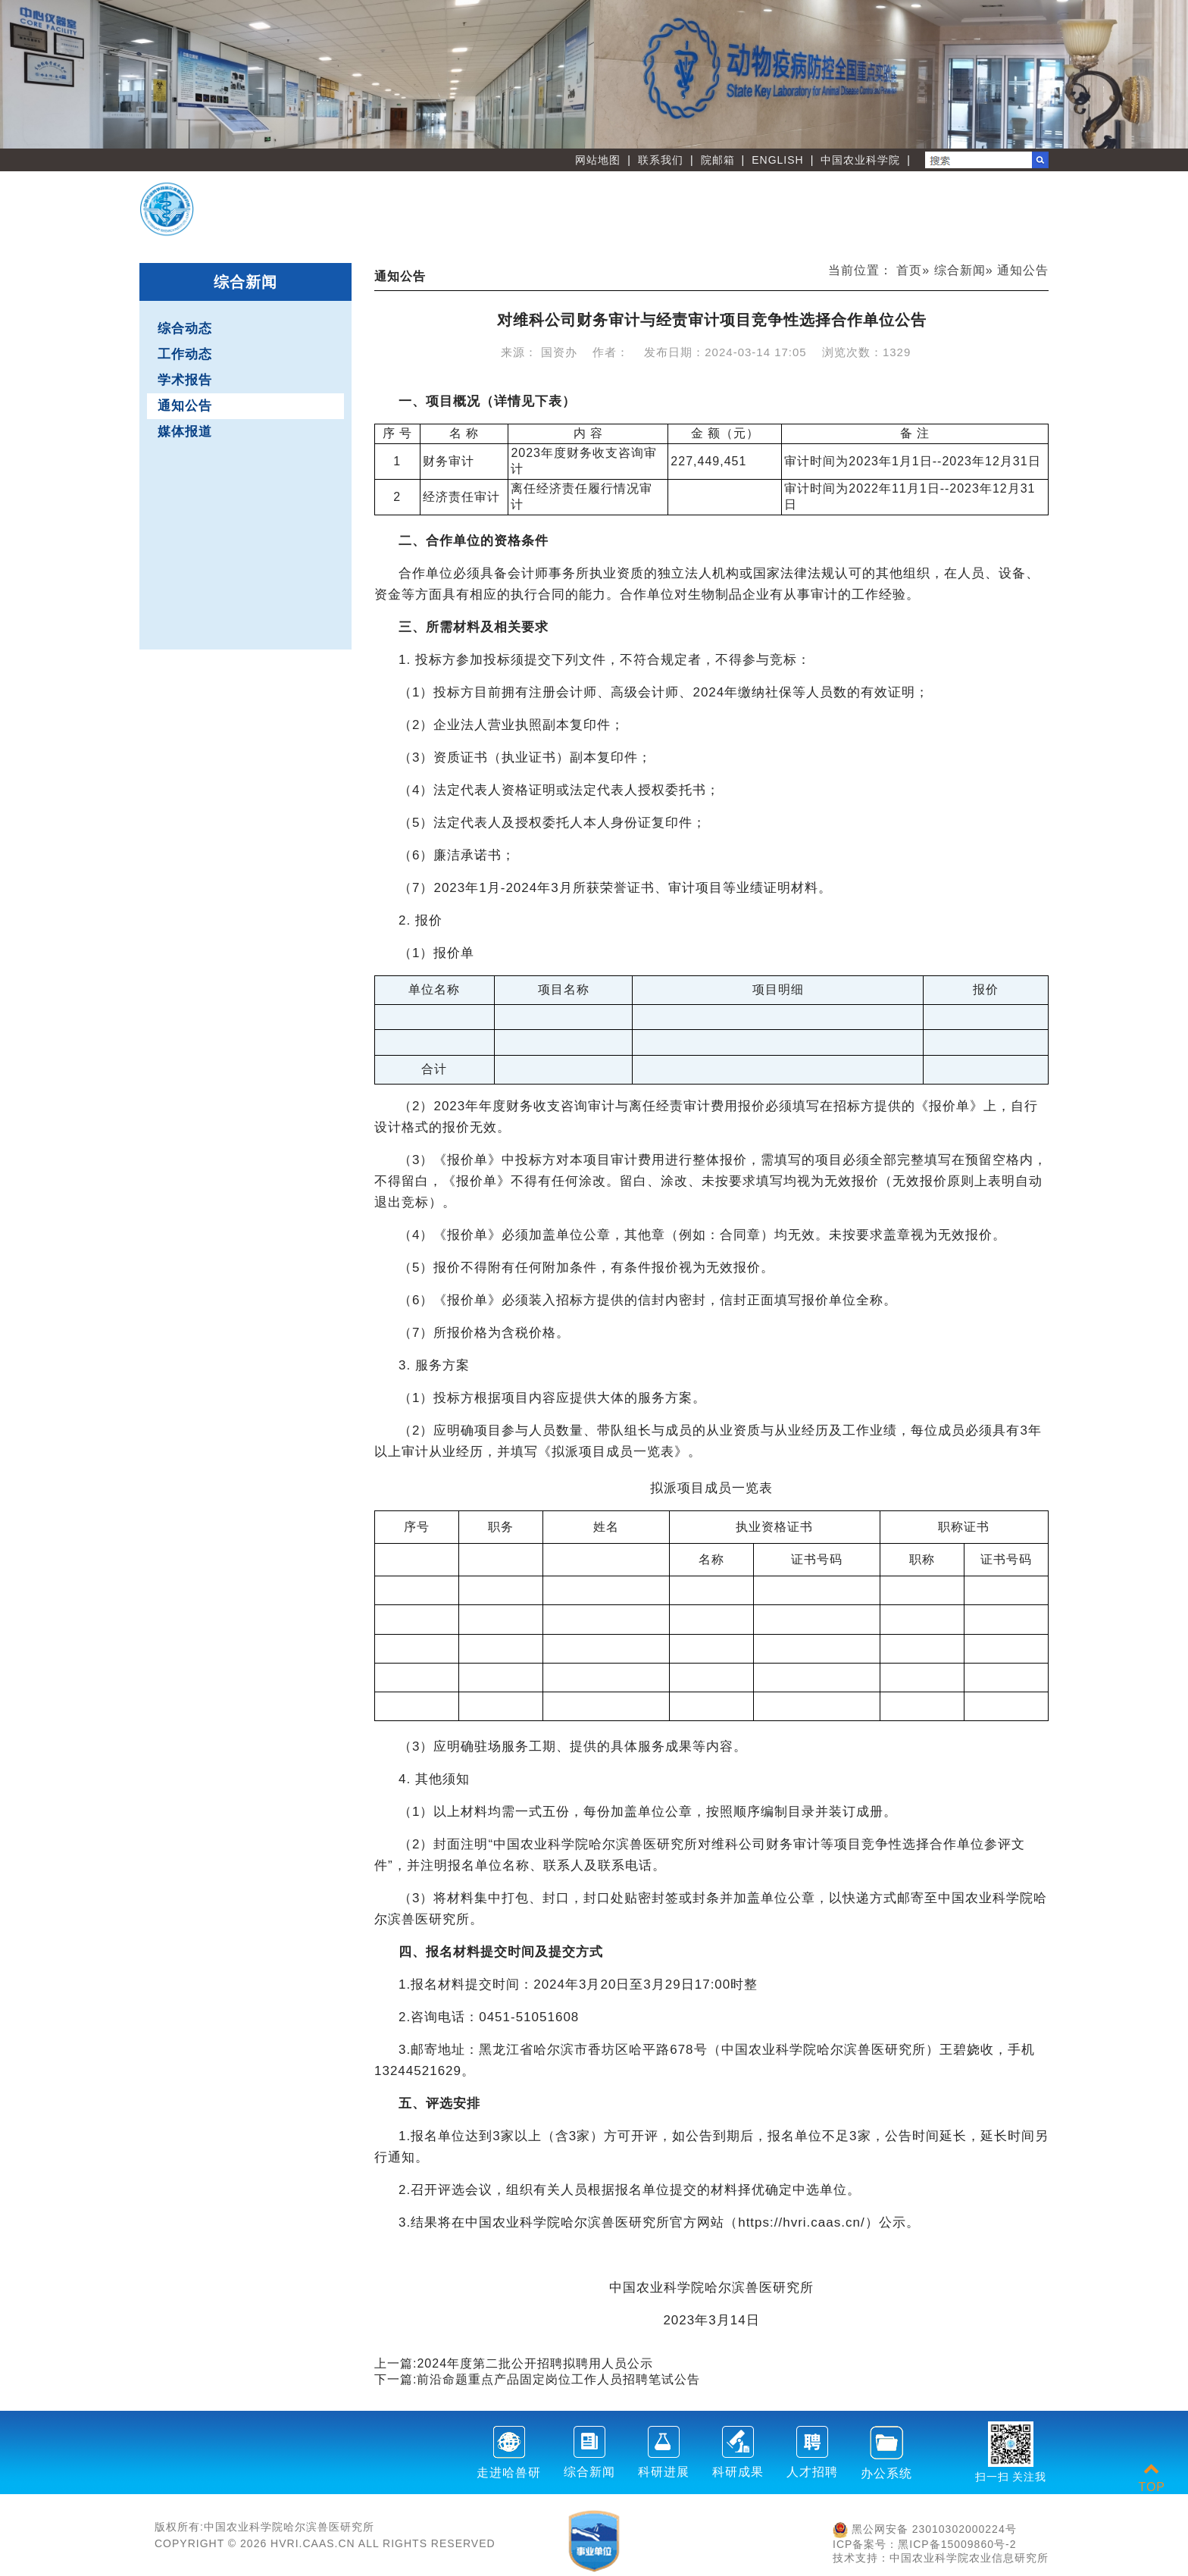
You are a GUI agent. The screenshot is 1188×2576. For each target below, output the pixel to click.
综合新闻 (960, 270)
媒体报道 (185, 431)
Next (1169, 74)
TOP (1151, 2477)
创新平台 (870, 197)
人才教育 (989, 197)
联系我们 (660, 160)
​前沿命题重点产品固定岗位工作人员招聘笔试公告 (558, 2379)
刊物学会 (750, 222)
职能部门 (631, 222)
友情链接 (989, 222)
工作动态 (185, 354)
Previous (19, 74)
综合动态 (185, 328)
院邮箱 (718, 160)
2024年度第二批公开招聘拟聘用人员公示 (535, 2363)
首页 (909, 270)
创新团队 (750, 197)
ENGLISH (777, 160)
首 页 (631, 197)
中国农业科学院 (860, 160)
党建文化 (870, 222)
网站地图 (598, 160)
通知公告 (185, 406)
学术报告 (185, 380)
